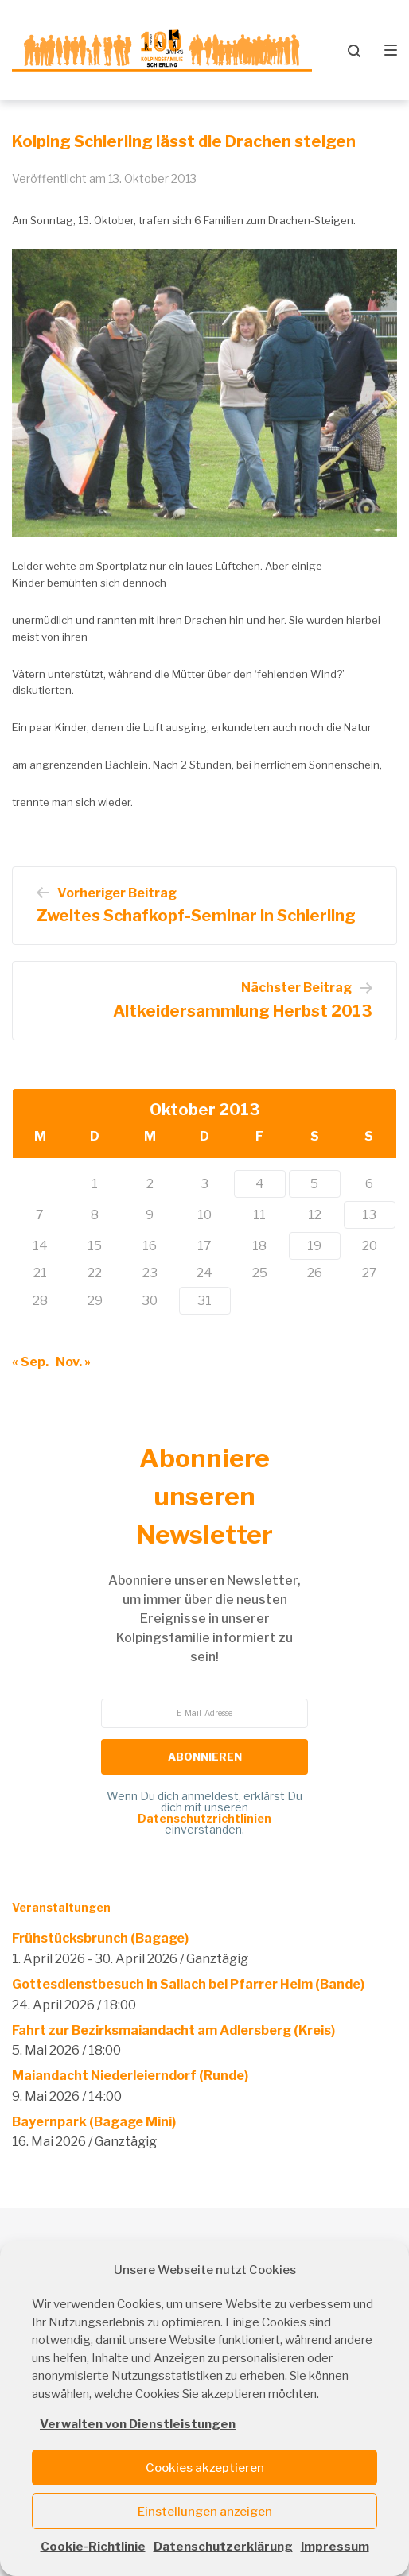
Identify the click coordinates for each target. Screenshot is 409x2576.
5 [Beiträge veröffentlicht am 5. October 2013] (314, 1183)
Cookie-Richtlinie (93, 2546)
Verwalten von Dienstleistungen (138, 2424)
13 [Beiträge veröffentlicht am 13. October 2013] (369, 1214)
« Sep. (30, 1361)
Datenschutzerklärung (223, 2546)
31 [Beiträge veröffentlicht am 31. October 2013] (204, 1300)
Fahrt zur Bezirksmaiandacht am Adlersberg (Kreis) (173, 2030)
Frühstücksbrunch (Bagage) (100, 1938)
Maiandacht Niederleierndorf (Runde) (130, 2075)
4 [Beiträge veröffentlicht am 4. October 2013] (259, 1183)
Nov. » (73, 1361)
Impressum (335, 2546)
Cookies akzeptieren (205, 2468)
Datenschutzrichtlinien (204, 1818)
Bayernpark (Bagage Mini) (94, 2121)
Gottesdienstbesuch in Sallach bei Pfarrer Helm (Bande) (188, 1984)
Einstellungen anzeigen (205, 2511)
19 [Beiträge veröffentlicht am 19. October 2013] (314, 1245)
